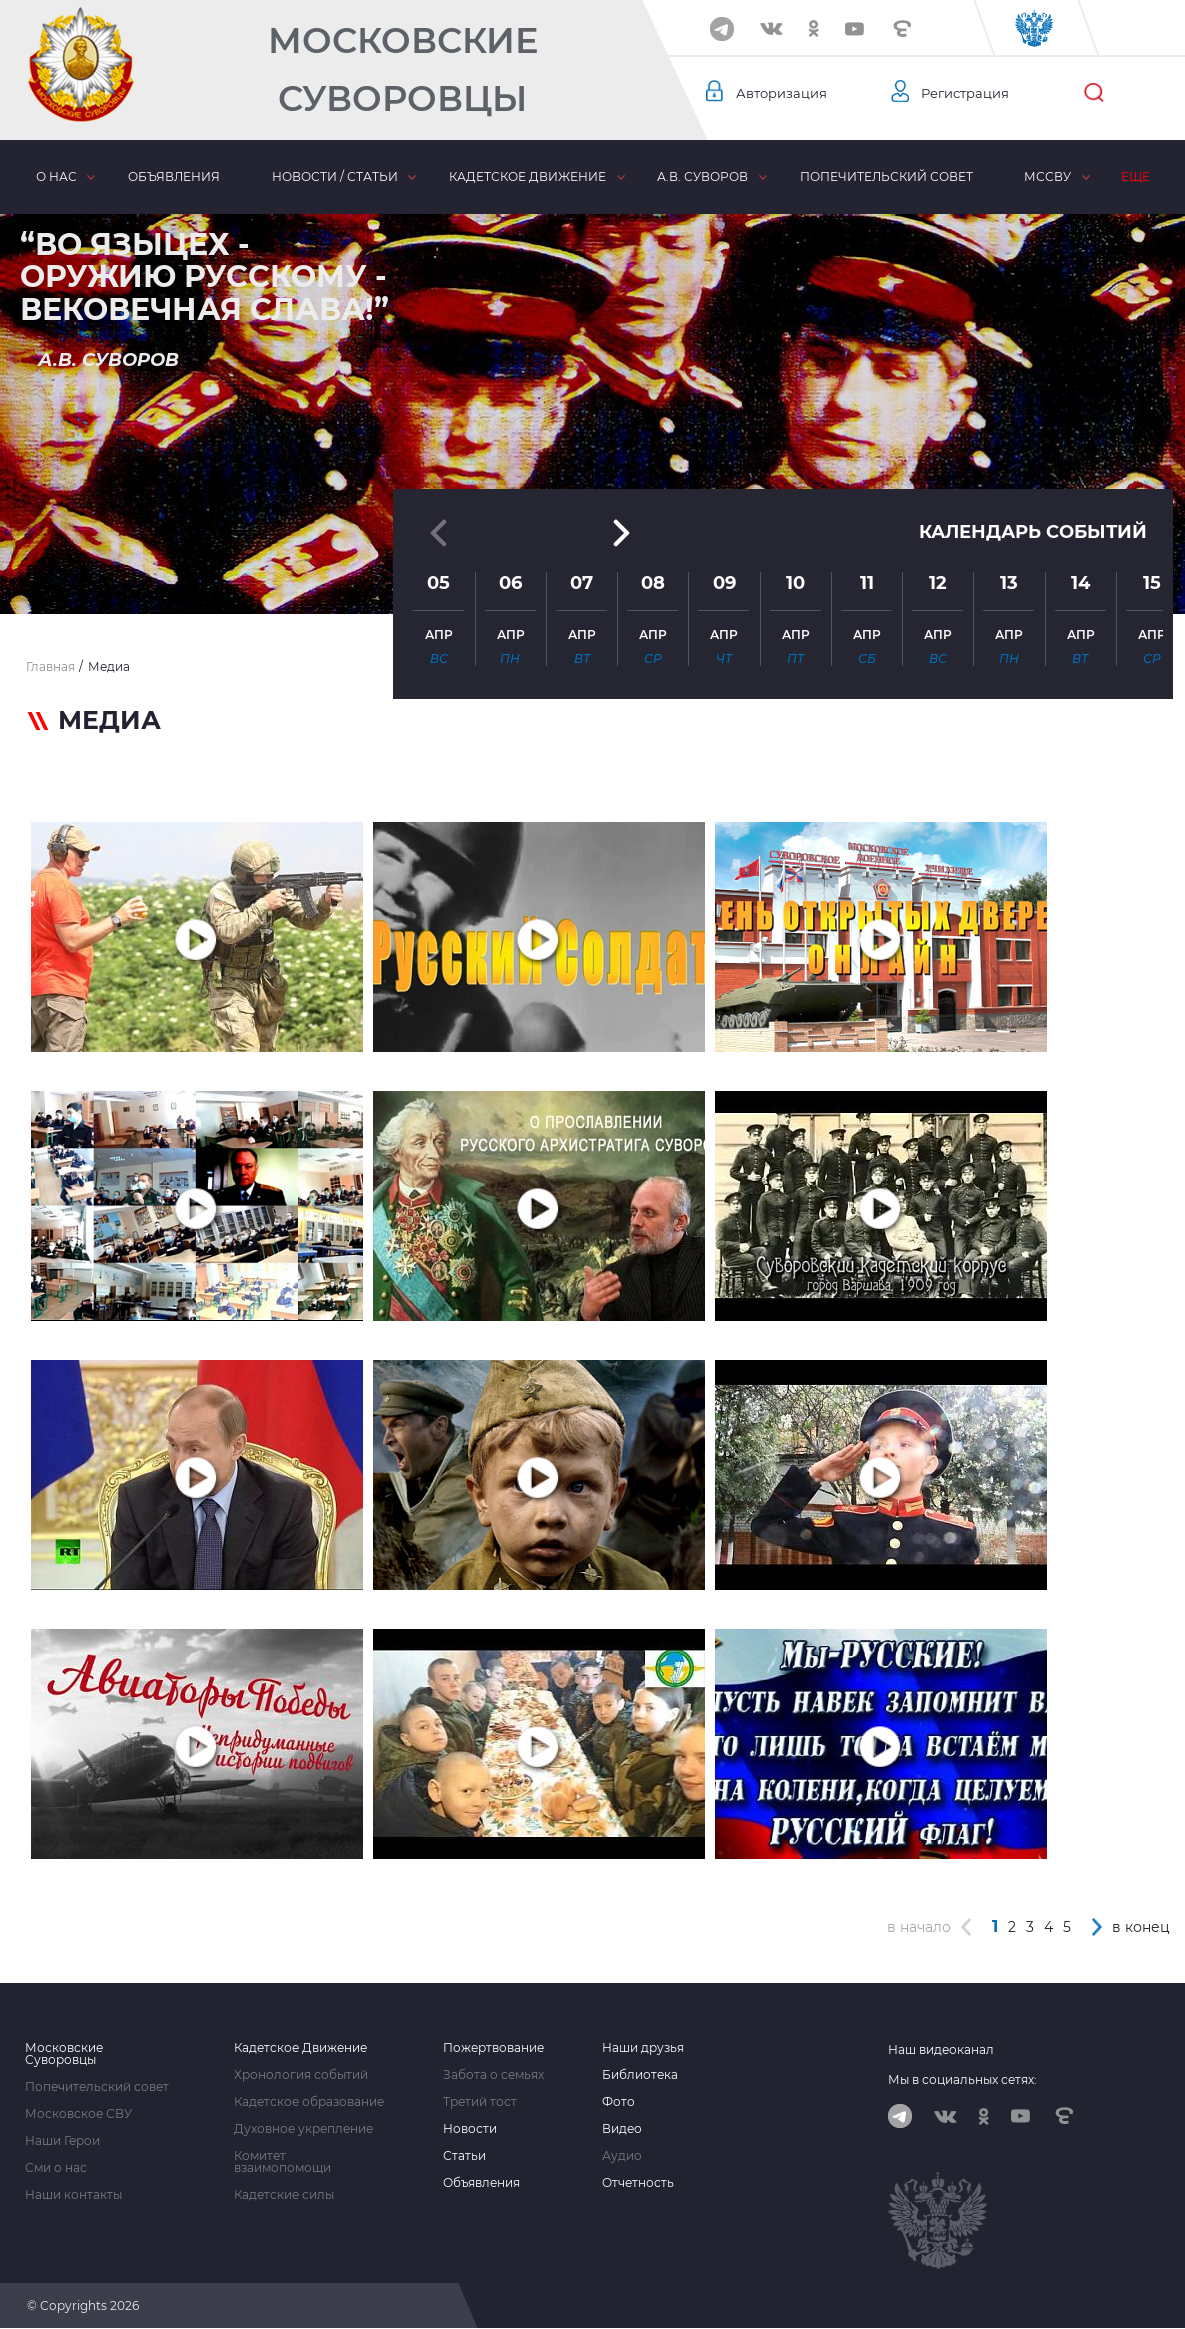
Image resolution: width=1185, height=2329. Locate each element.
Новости (470, 2129)
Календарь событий (1033, 439)
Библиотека (640, 2075)
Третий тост (480, 2102)
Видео (622, 2129)
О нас (56, 176)
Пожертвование (493, 2048)
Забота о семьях (493, 2075)
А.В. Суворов (702, 176)
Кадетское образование (309, 2102)
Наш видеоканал (941, 2049)
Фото (618, 2102)
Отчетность (638, 2183)
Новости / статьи (334, 176)
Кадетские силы (284, 2195)
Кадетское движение (526, 176)
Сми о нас (56, 2168)
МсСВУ (1046, 176)
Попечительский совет (885, 176)
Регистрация (967, 93)
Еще (1135, 176)
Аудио (622, 2156)
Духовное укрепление (303, 2129)
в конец (1141, 1927)
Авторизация (784, 93)
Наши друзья (643, 2048)
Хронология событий (301, 2075)
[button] (593, 565)
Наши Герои (62, 2141)
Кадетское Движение (300, 2048)
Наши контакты (73, 2195)
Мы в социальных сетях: (962, 2079)
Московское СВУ (78, 2114)
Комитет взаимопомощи (282, 2162)
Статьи (464, 2156)
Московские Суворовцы (403, 69)
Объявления (174, 176)
